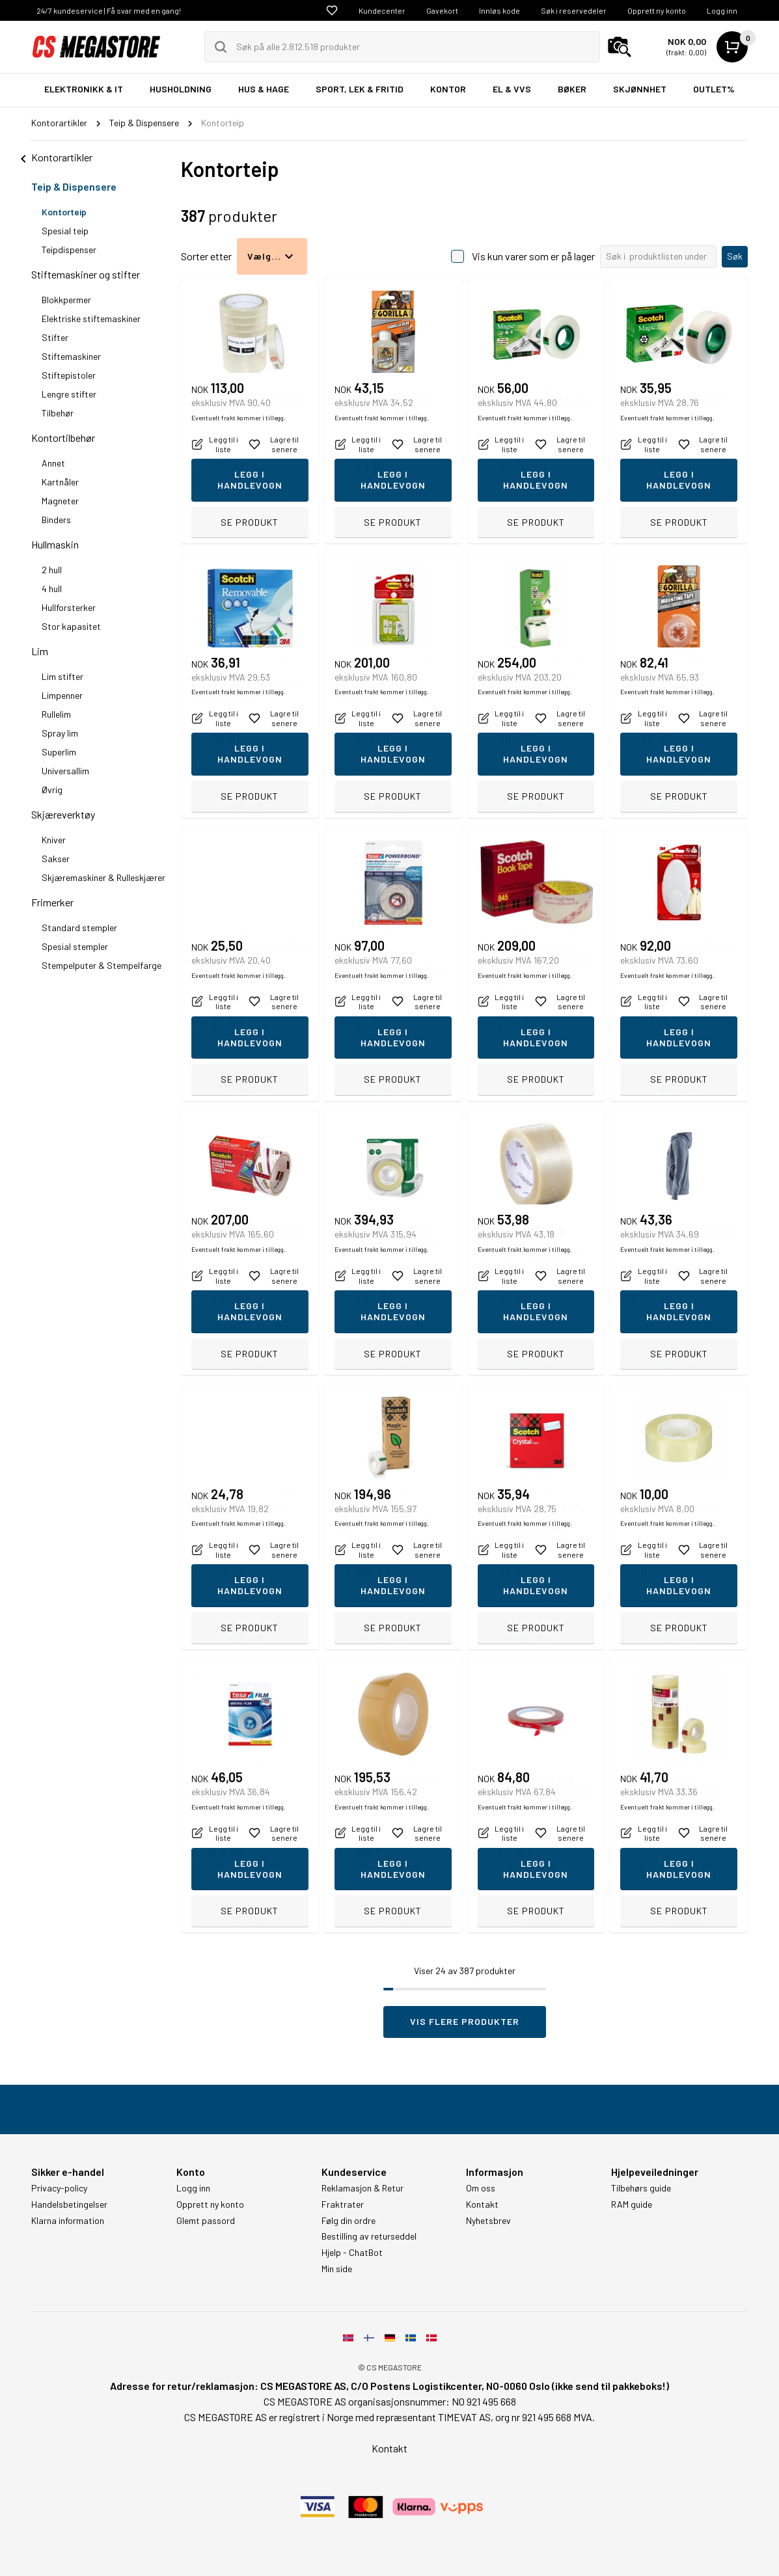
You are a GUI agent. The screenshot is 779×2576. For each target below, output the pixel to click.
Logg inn (722, 10)
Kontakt (482, 2204)
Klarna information (67, 2221)
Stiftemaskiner (71, 356)
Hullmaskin (55, 544)
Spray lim (60, 733)
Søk (735, 256)
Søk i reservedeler (574, 10)
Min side (336, 2269)
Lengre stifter (69, 394)
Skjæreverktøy (63, 814)
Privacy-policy (59, 2188)
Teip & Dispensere (73, 186)
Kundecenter (382, 10)
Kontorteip (64, 211)
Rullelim (56, 714)
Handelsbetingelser (69, 2204)
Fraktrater (342, 2204)
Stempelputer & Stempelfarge (101, 965)
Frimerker (52, 902)
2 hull (52, 569)
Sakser (56, 858)
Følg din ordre (348, 2221)
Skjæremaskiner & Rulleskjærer (103, 877)
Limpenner (62, 695)
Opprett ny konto (656, 10)
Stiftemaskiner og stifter (85, 274)
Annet (53, 462)
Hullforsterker (69, 607)
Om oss (480, 2188)
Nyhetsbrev (488, 2221)
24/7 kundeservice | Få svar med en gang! (108, 10)
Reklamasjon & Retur (362, 2188)
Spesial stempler (75, 946)
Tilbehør (58, 412)
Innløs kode (499, 10)
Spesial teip (65, 230)
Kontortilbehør (63, 437)
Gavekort (442, 10)
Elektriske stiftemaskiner (91, 318)
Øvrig (52, 789)
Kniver (54, 839)
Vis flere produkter (464, 2021)
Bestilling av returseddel (369, 2236)
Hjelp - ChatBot (352, 2252)
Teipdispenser (69, 249)
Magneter (60, 500)
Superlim (59, 751)
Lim (39, 651)
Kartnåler (60, 481)
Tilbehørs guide (641, 2188)
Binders (56, 519)
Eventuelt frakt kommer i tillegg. (238, 494)
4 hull (52, 588)
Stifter (55, 337)
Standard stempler (79, 927)
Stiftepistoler (69, 375)
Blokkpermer (66, 299)
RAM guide (631, 2204)
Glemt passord (205, 2221)
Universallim (65, 770)
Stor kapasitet (71, 626)
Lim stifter (62, 676)
